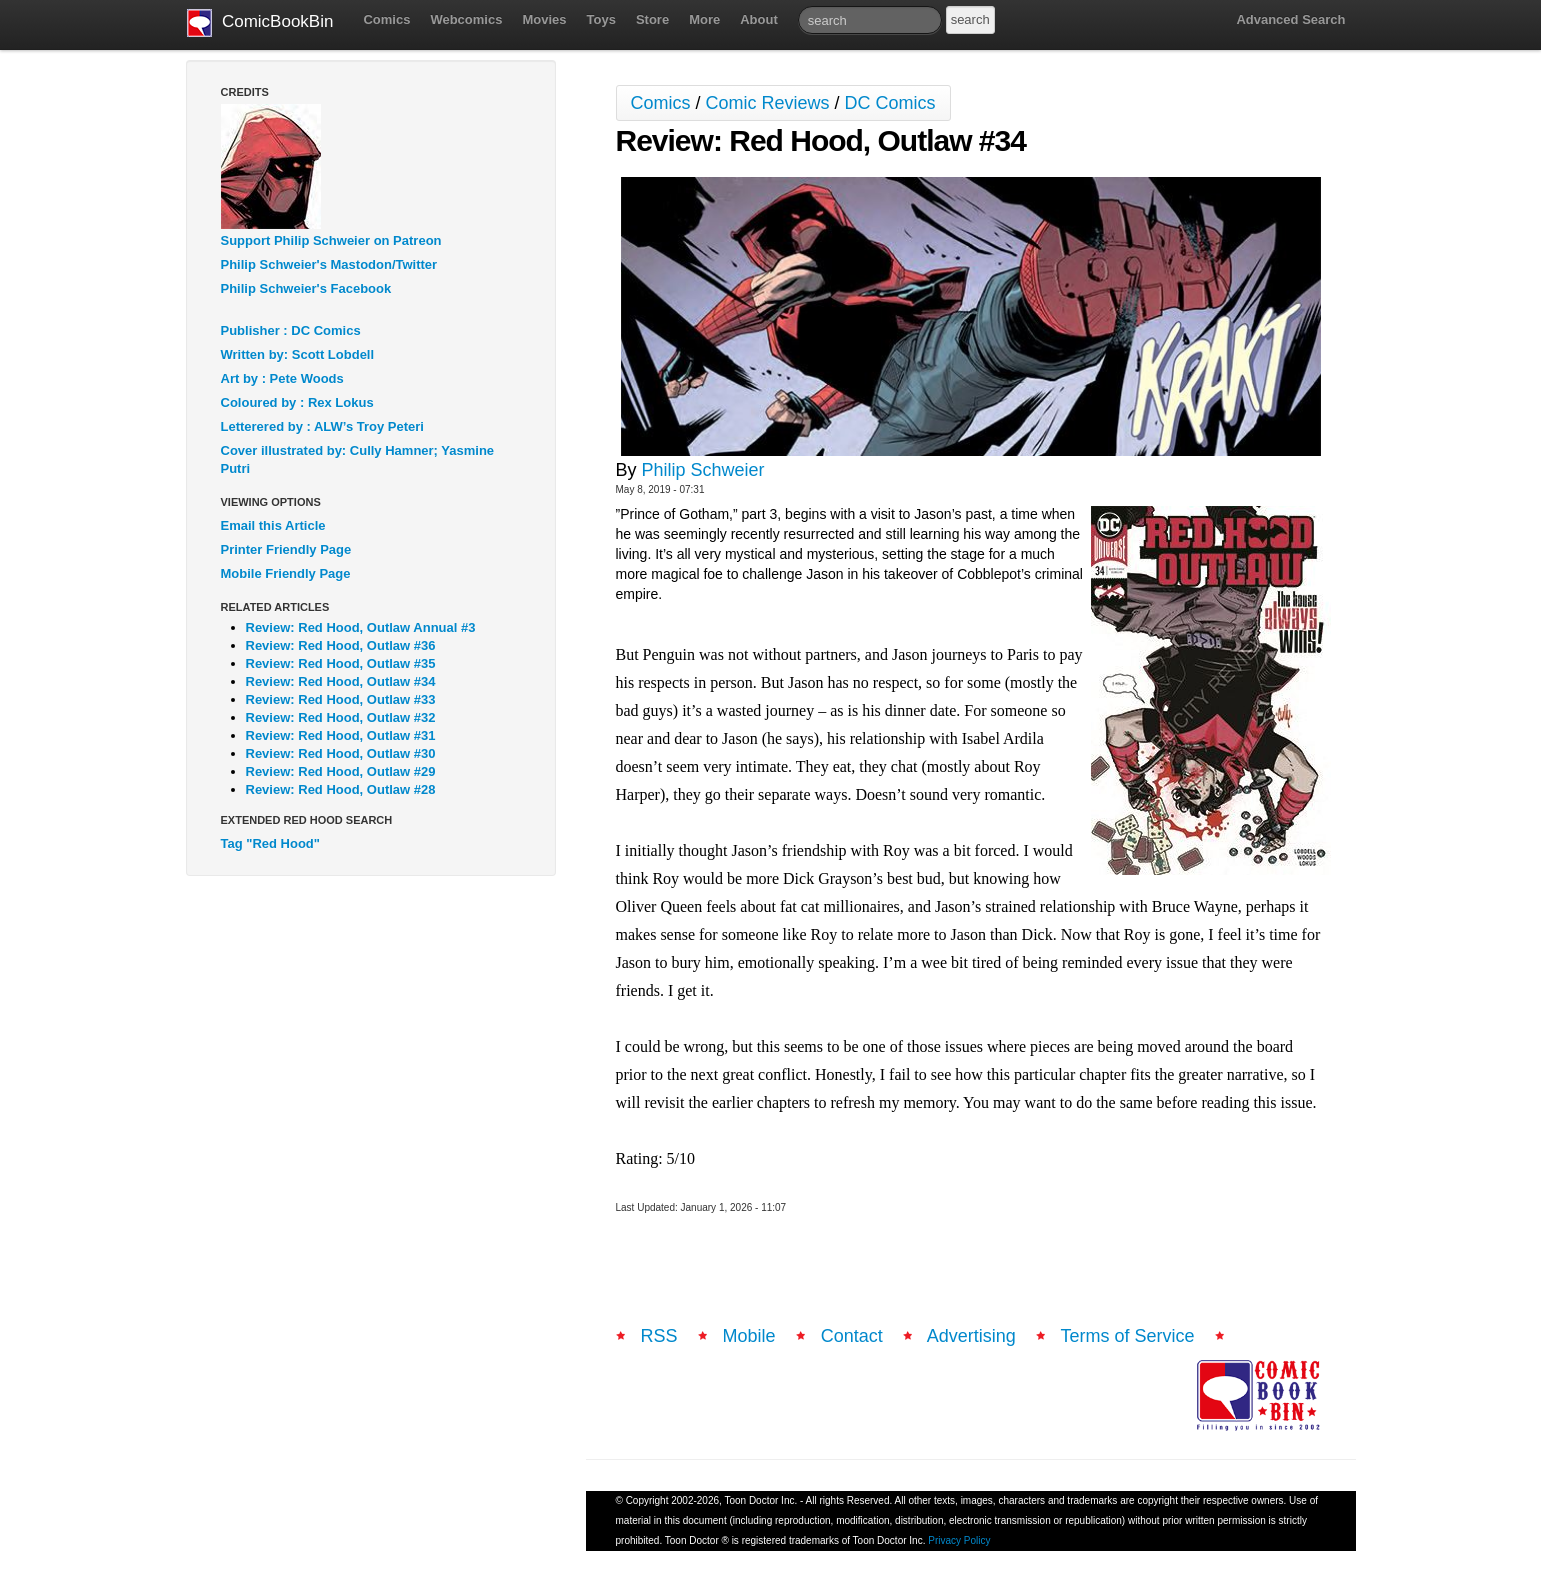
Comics (386, 19)
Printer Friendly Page (286, 549)
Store (652, 19)
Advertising (971, 1336)
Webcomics (466, 19)
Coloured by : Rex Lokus (297, 402)
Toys (601, 19)
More (704, 19)
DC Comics (890, 103)
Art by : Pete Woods (282, 378)
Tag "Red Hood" (270, 843)
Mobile (749, 1336)
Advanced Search (1290, 19)
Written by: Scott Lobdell (298, 354)
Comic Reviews (768, 103)
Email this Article (273, 525)
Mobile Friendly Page (286, 573)
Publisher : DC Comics (291, 330)
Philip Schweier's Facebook (306, 288)
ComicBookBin (260, 23)
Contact (852, 1336)
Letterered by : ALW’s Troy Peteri (322, 426)
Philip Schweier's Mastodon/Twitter (329, 264)
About (759, 19)
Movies (544, 19)
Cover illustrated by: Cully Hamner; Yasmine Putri (358, 459)
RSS (659, 1336)
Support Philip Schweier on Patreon (331, 240)
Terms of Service (1128, 1336)
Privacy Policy (959, 1540)
